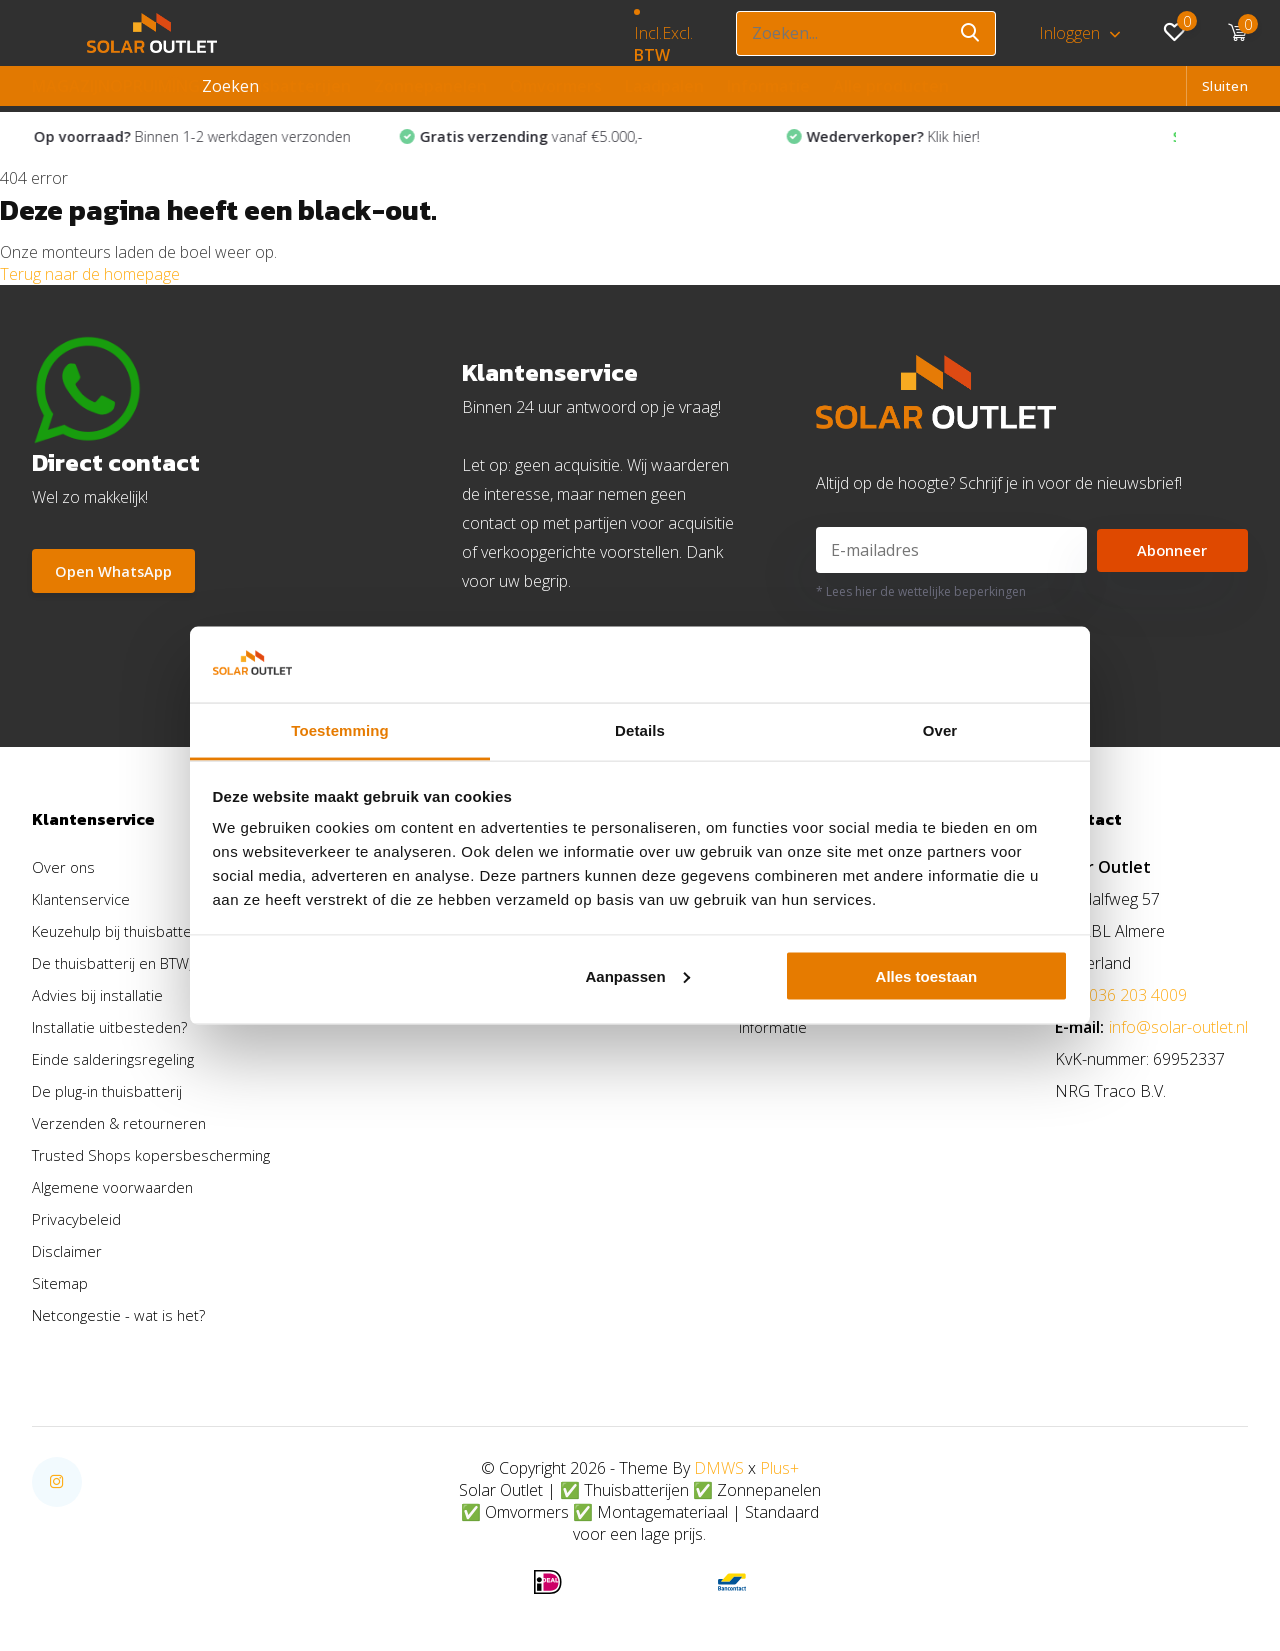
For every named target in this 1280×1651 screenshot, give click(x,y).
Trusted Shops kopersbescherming (156, 1160)
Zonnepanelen (430, 86)
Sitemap (60, 1288)
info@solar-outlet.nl (1178, 1032)
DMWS (719, 1473)
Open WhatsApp (119, 577)
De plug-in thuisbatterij (111, 1096)
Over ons (64, 872)
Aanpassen (638, 975)
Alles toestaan (927, 975)
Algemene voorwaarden (117, 1192)
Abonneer (1172, 555)
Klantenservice (84, 904)
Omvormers (556, 86)
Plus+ (779, 1473)
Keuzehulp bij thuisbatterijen (131, 936)
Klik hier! (922, 141)
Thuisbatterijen (289, 86)
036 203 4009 (1138, 1000)
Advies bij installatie (99, 1000)
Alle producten (891, 86)
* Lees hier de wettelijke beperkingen (921, 596)
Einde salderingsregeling (117, 1064)
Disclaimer (69, 1256)
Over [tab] (940, 730)
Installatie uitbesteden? (113, 1032)
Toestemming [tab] (340, 730)
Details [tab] (640, 730)
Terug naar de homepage (90, 278)
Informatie (768, 86)
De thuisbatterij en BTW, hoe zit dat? (160, 968)
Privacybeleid (78, 1224)
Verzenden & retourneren (124, 1128)
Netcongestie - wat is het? (123, 1320)
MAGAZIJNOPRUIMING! (118, 86)
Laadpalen (664, 86)
